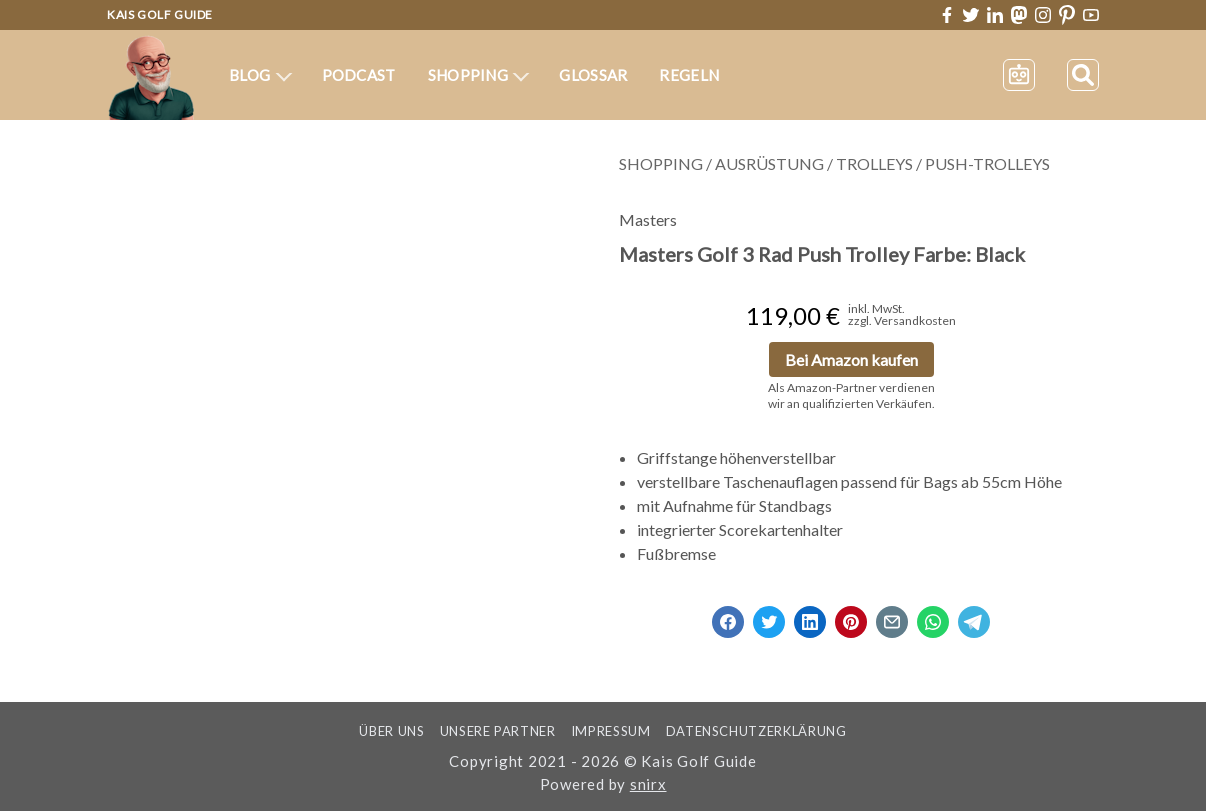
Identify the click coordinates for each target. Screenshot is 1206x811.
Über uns (391, 731)
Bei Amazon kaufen (851, 359)
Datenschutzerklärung (756, 731)
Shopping (479, 75)
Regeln (689, 75)
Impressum (611, 731)
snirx (648, 784)
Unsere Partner (498, 731)
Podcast (359, 75)
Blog (260, 75)
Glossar (593, 75)
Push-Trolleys (987, 163)
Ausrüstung (769, 163)
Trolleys (874, 163)
